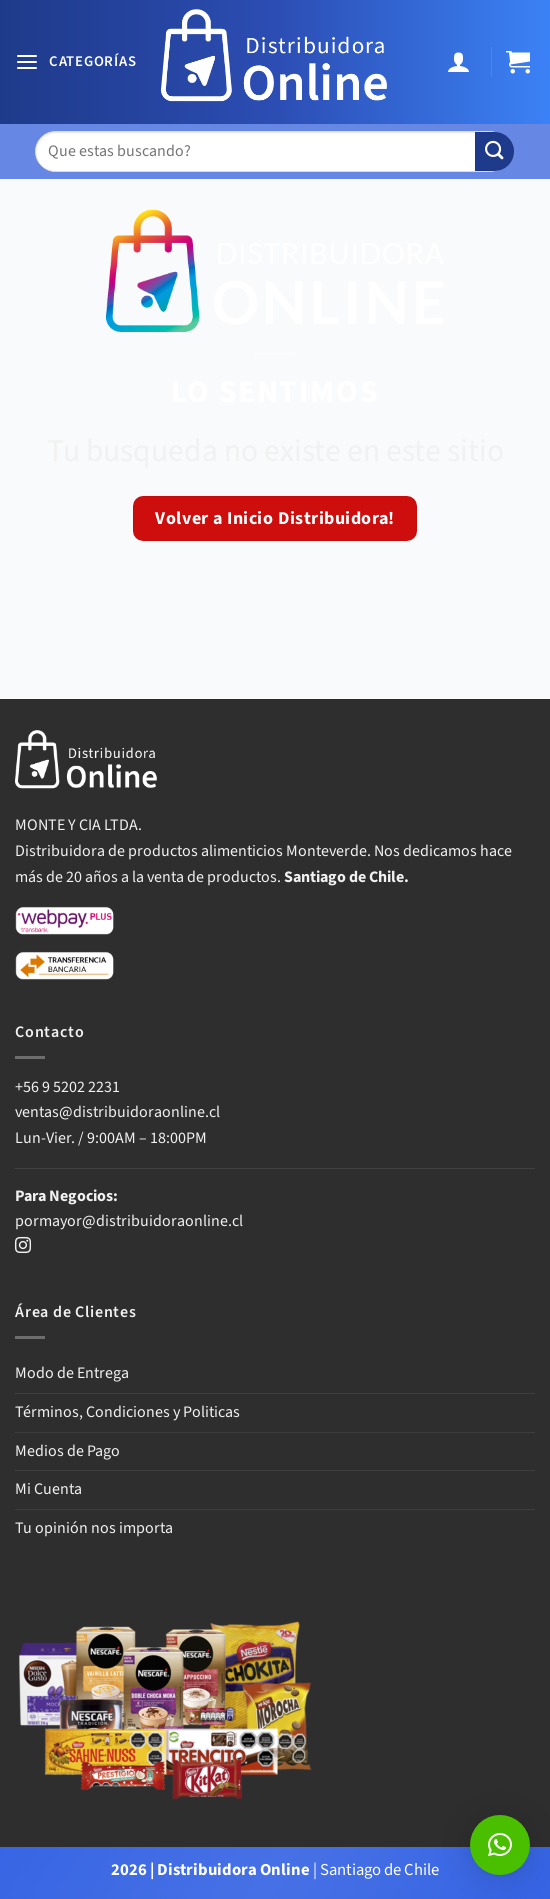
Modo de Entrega (72, 1373)
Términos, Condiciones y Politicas (127, 1412)
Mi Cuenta (48, 1489)
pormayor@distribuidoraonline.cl (129, 1221)
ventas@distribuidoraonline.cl (119, 1112)
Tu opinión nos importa (94, 1528)
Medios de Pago (67, 1451)
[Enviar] (494, 151)
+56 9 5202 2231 (67, 1087)
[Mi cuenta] (461, 62)
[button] (75, 62)
